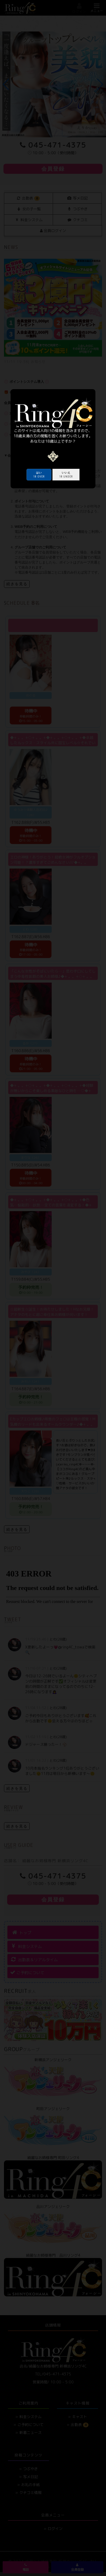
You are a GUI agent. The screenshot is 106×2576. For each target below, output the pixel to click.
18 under (66, 474)
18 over (39, 474)
